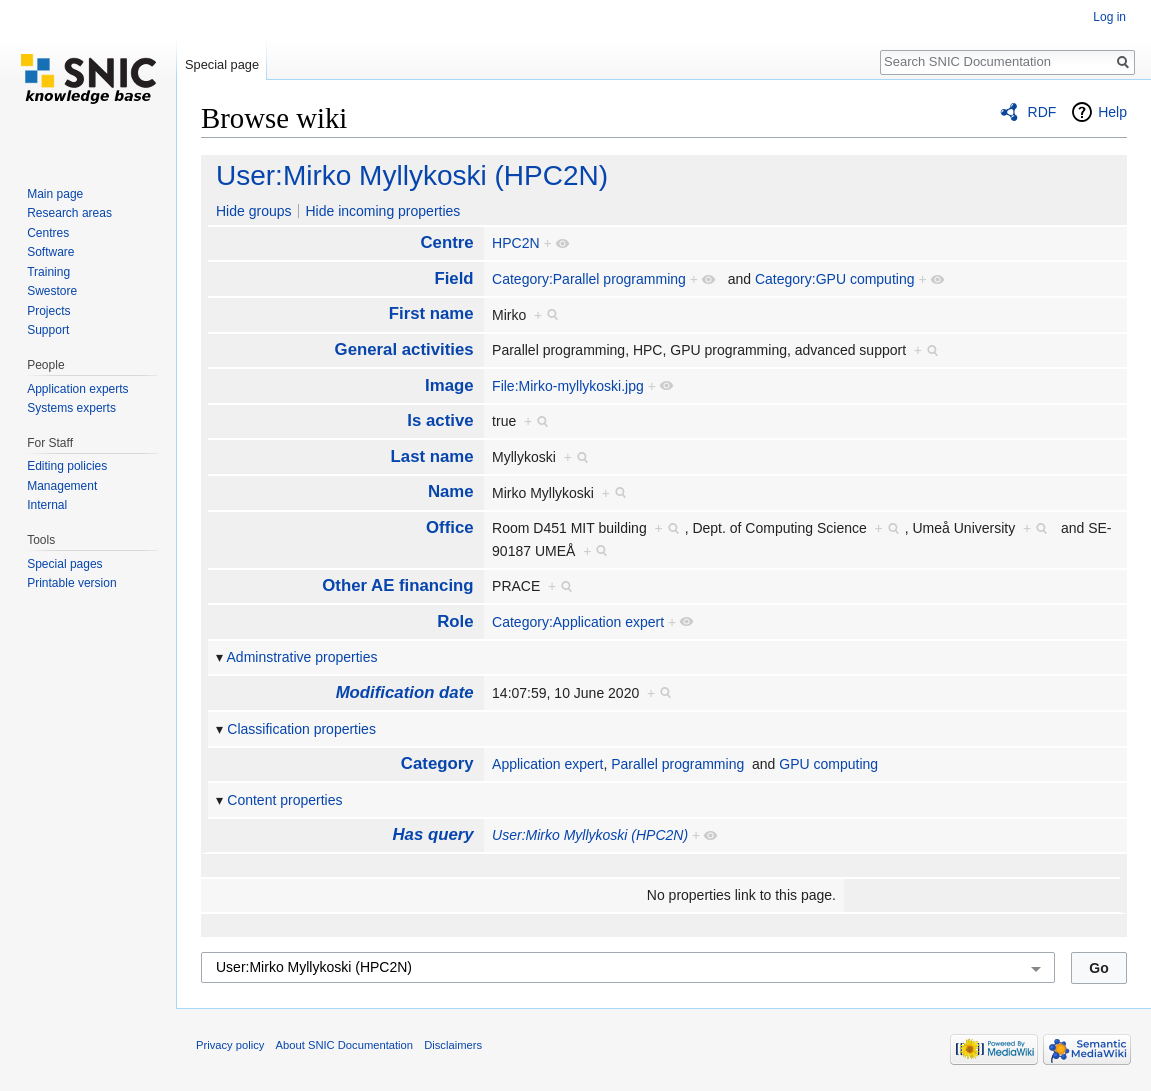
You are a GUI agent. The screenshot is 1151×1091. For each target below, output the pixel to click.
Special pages (64, 564)
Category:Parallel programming (589, 279)
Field (453, 278)
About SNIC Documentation (344, 1045)
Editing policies (67, 466)
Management (62, 486)
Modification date (405, 692)
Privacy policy (230, 1045)
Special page (222, 64)
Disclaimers (453, 1045)
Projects (48, 311)
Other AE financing (397, 585)
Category (437, 763)
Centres (48, 233)
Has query (432, 834)
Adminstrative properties (302, 657)
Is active (440, 420)
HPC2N (515, 243)
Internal (47, 505)
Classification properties (301, 729)
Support (48, 330)
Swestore (52, 291)
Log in (1109, 17)
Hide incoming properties (382, 211)
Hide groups (254, 211)
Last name (432, 456)
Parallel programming (677, 764)
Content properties (284, 800)
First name (431, 313)
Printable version (71, 583)
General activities (404, 349)
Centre (446, 242)
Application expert (547, 764)
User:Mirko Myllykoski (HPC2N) (412, 175)
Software (50, 252)
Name (451, 491)
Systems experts (71, 408)
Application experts (77, 389)
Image (449, 385)
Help (1112, 112)
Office (450, 527)
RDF (1042, 112)
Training (48, 272)
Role (455, 621)
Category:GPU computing (835, 279)
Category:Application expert (578, 622)
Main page (55, 194)
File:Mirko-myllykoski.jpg (568, 386)
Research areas (69, 213)
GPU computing (828, 764)
